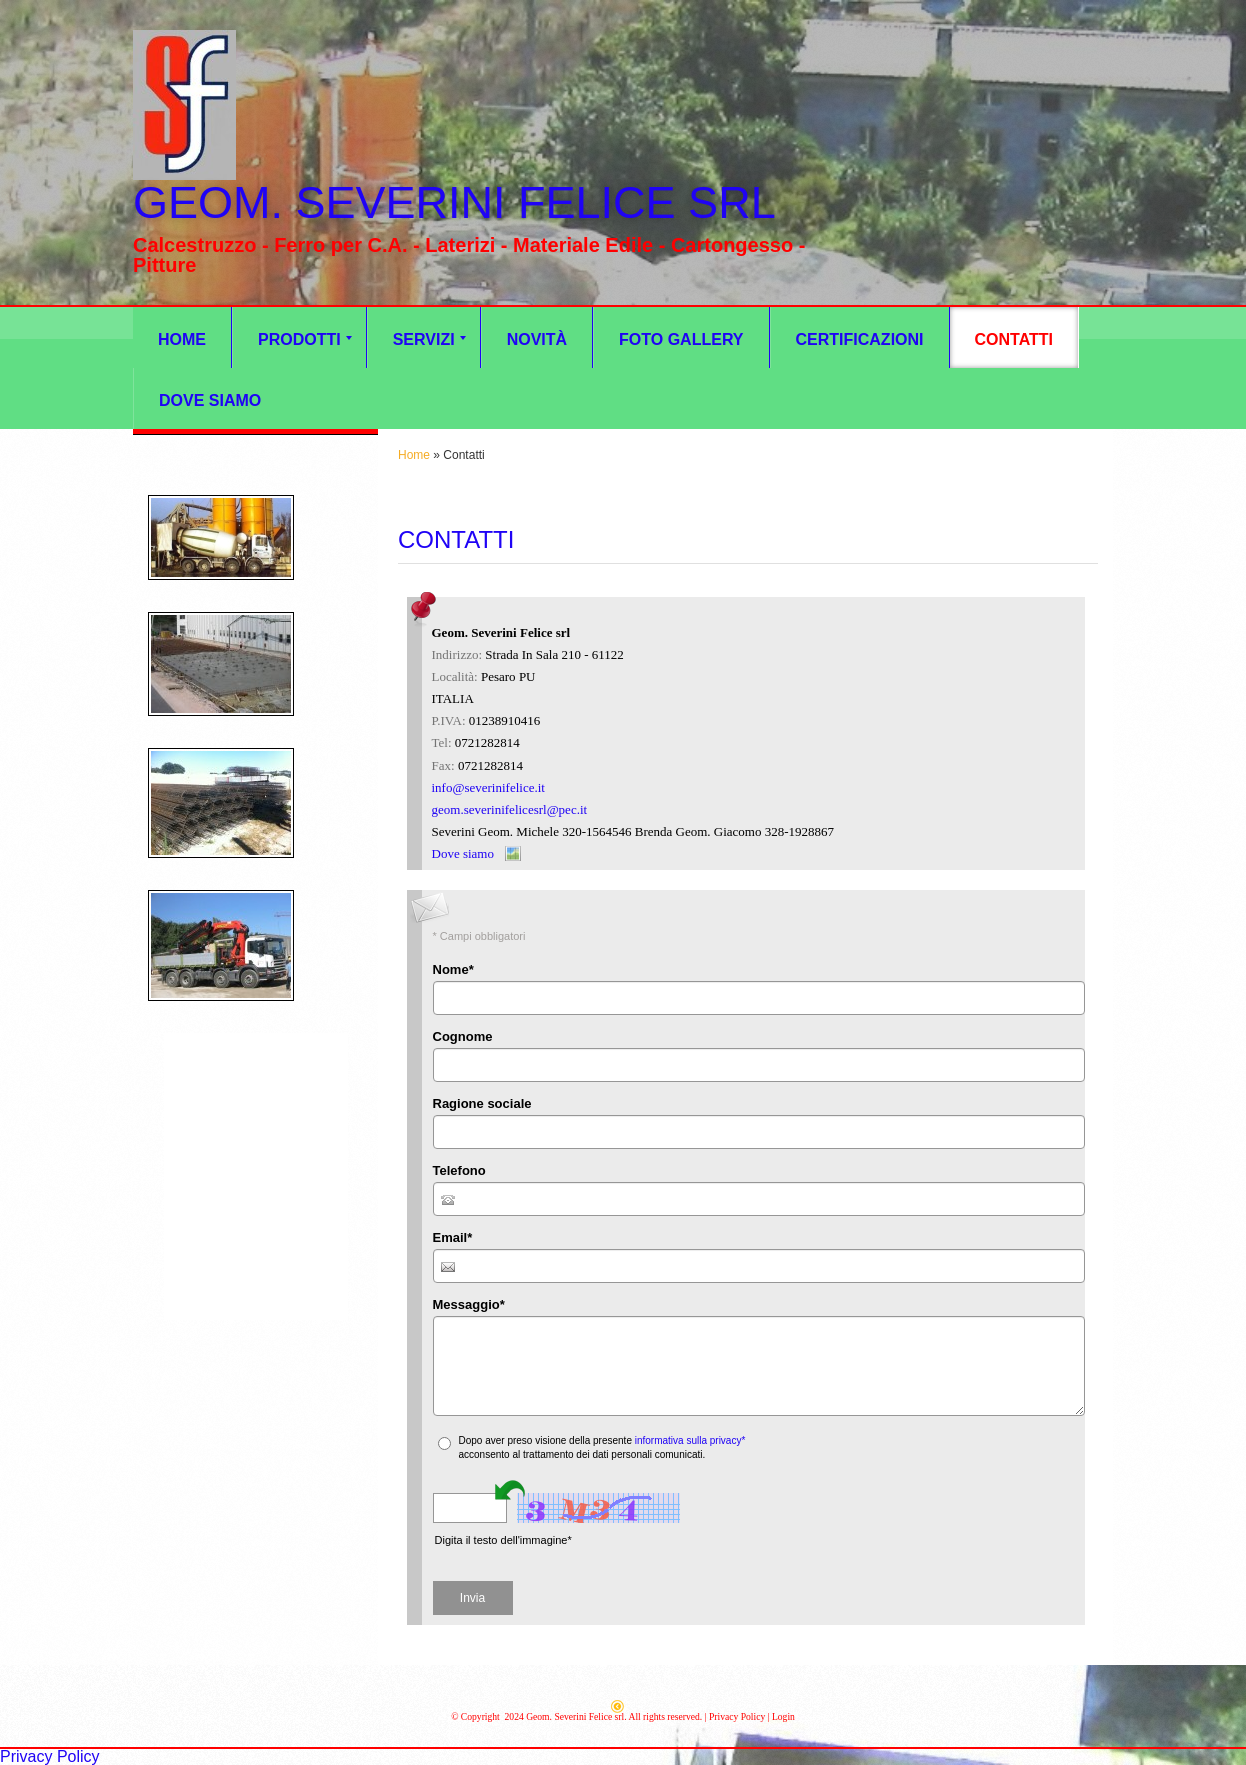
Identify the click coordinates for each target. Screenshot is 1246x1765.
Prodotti (305, 339)
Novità (537, 339)
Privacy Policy (737, 1716)
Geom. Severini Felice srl (454, 202)
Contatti (1014, 339)
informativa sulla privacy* (690, 1440)
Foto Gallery (681, 339)
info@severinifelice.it (488, 787)
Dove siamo (210, 400)
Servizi (429, 339)
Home (182, 339)
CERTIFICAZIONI (860, 339)
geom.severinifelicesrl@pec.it (510, 809)
